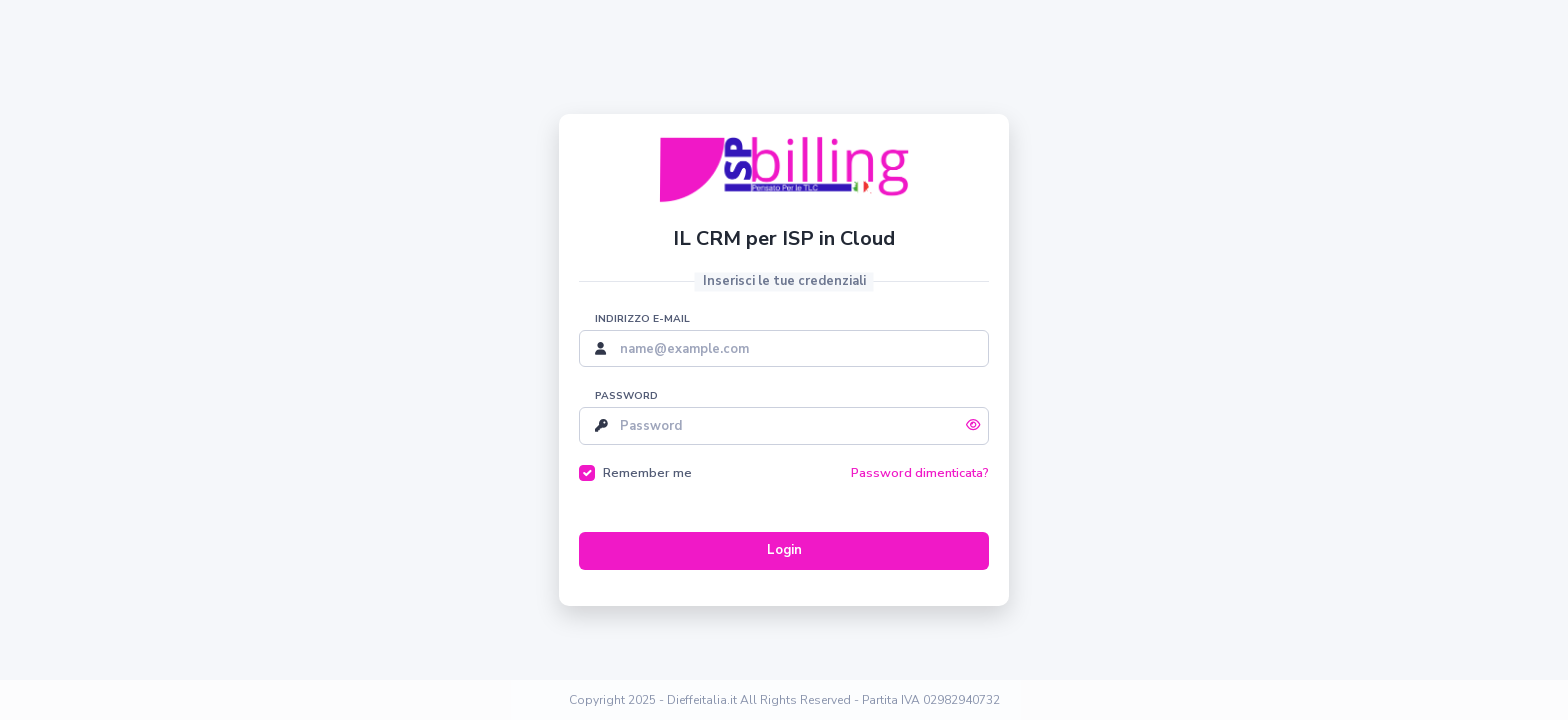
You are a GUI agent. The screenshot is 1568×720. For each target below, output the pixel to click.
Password (626, 396)
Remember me (647, 473)
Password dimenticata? (920, 473)
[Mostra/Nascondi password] (973, 426)
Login (784, 550)
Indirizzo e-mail (642, 319)
